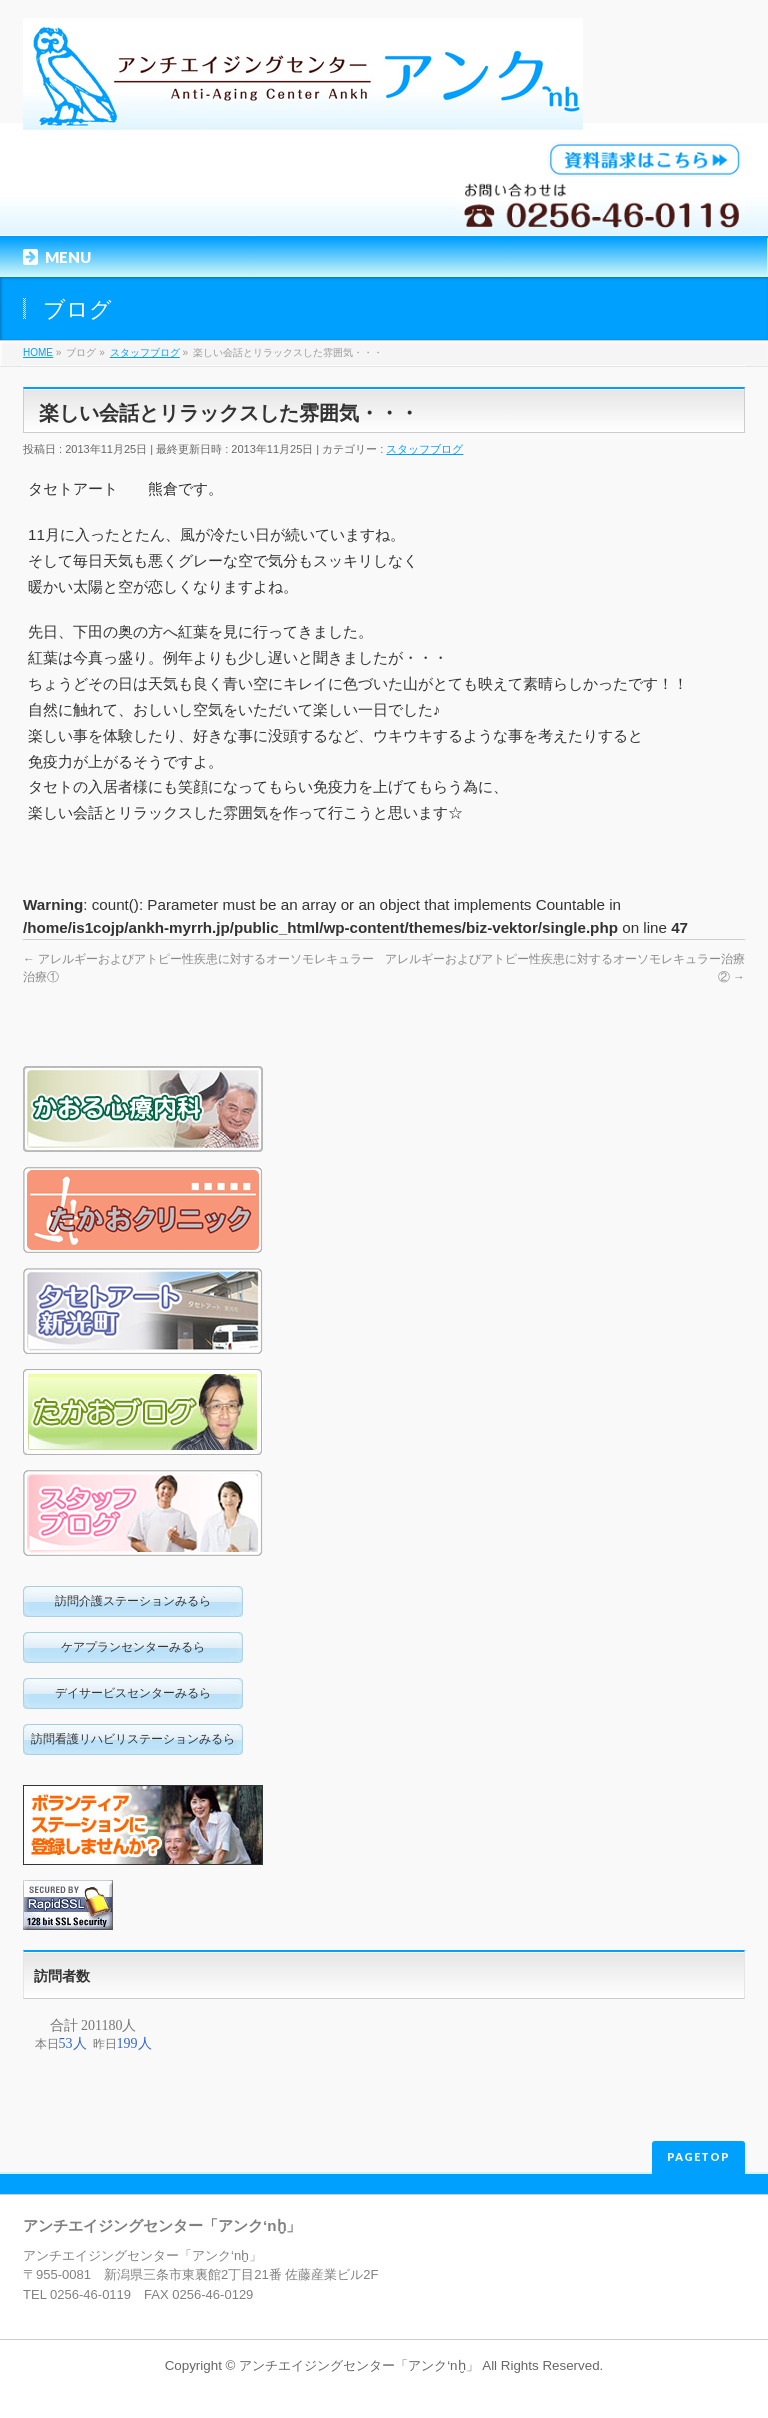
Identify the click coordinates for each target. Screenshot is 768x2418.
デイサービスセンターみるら (133, 1693)
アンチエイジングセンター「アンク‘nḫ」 (358, 2365)
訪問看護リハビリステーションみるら (133, 1739)
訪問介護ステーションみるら (133, 1601)
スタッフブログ (424, 449)
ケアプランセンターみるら (133, 1647)
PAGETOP (698, 2156)
